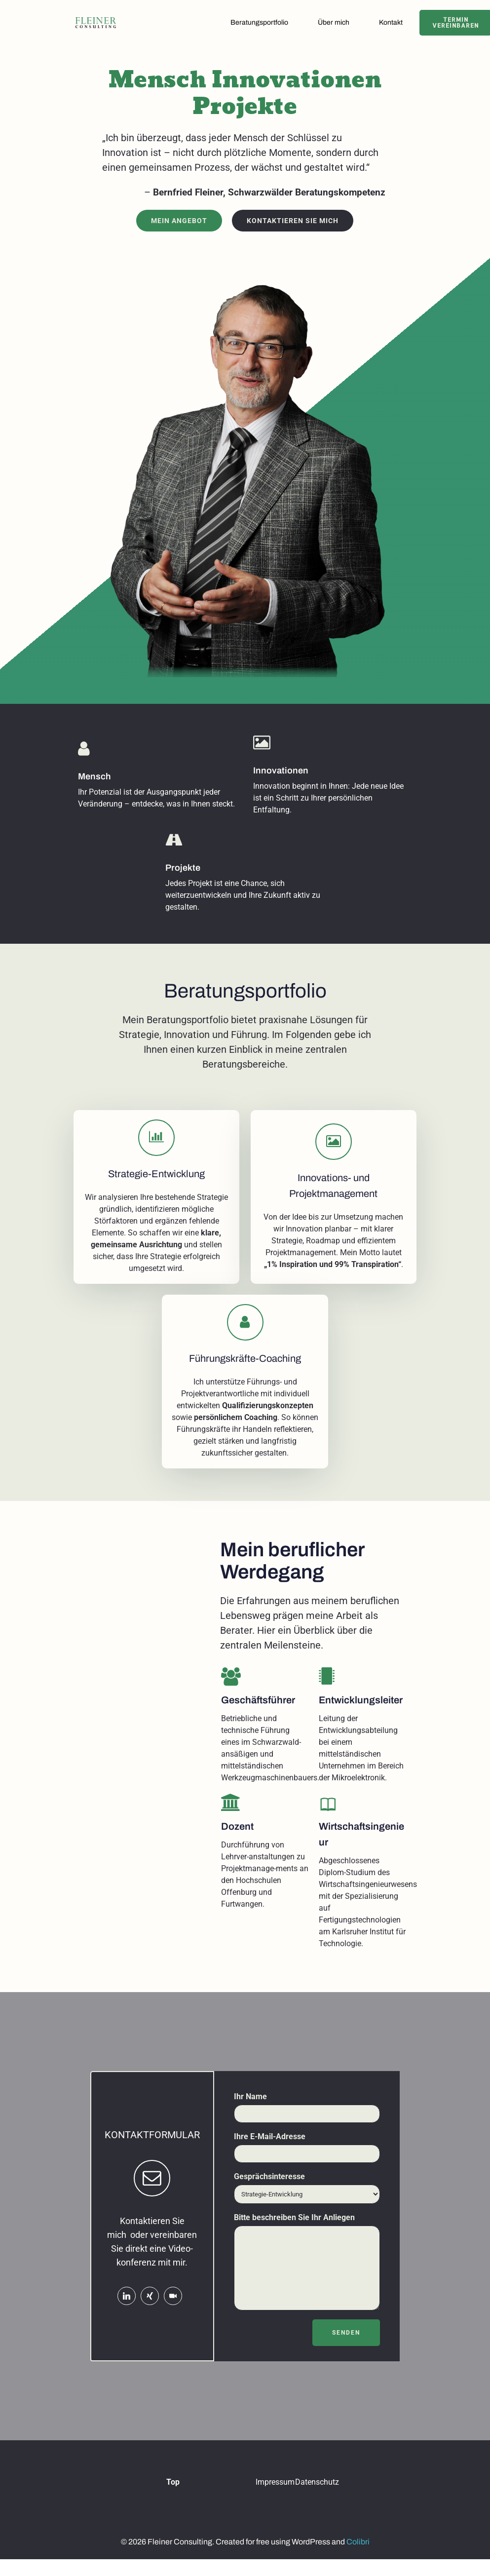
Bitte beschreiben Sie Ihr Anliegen (307, 2275)
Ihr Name (307, 2120)
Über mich (337, 23)
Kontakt (394, 23)
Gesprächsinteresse (307, 2201)
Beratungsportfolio (263, 23)
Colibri (358, 2560)
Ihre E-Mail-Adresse (307, 2160)
